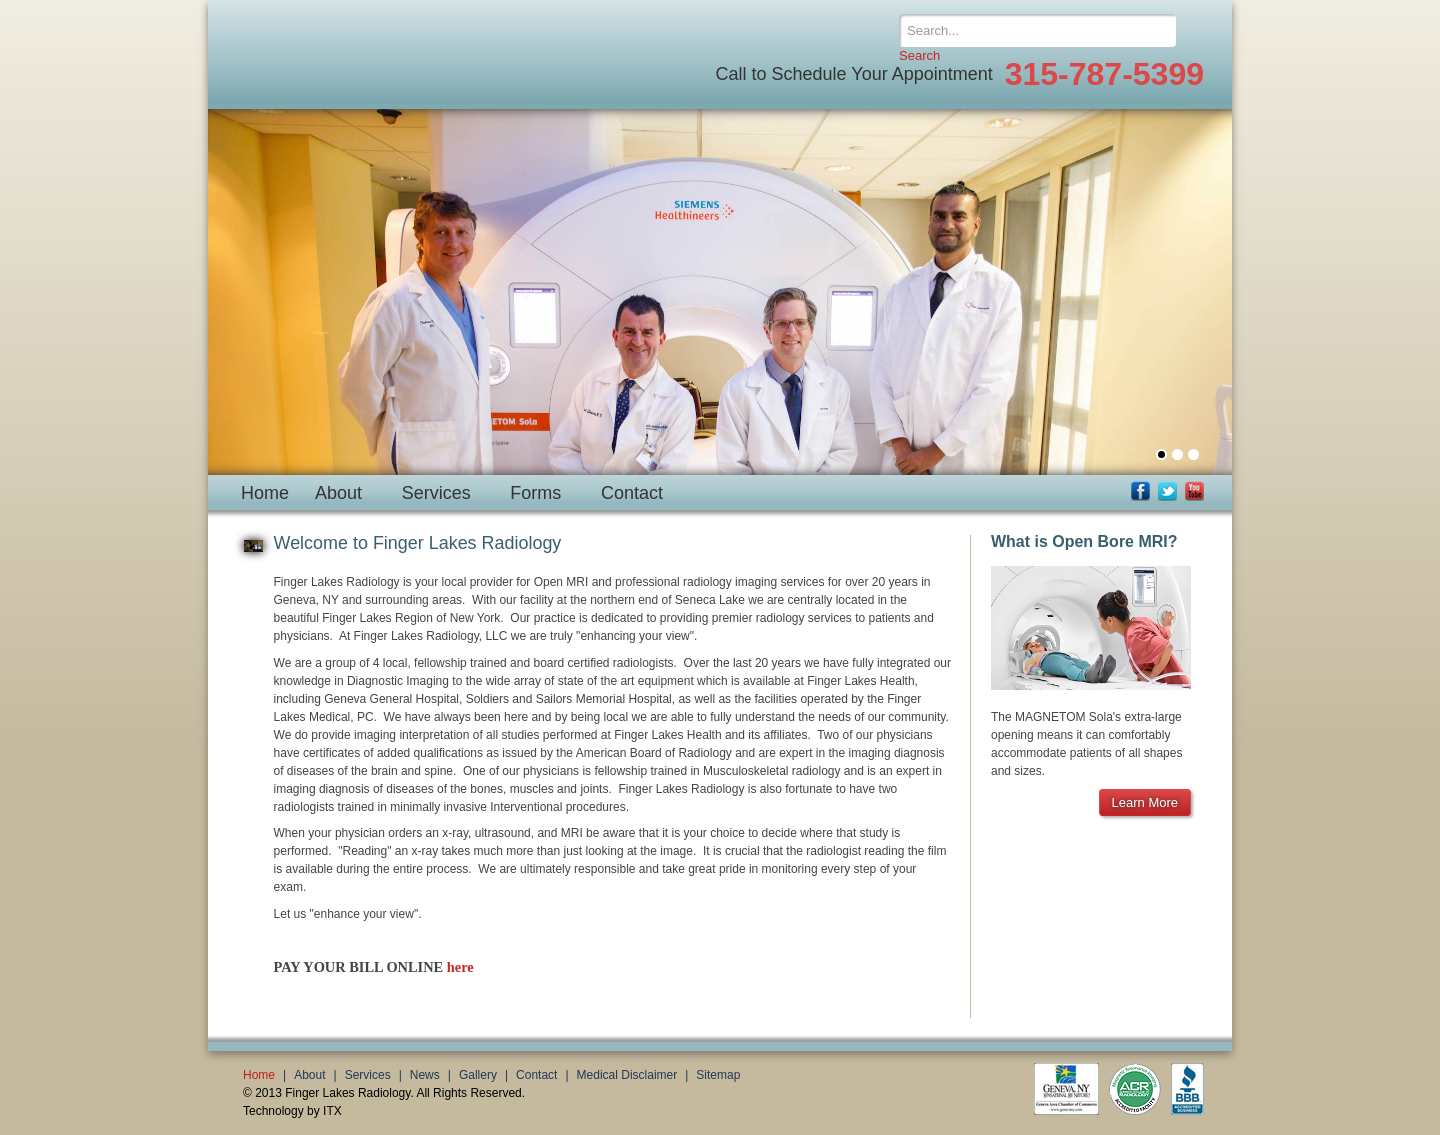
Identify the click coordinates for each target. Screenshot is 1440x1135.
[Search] (1037, 30)
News (425, 1075)
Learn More (1145, 802)
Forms (535, 493)
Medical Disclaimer (627, 1075)
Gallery (478, 1075)
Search (919, 55)
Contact (632, 493)
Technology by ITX (292, 1111)
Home (265, 493)
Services (436, 493)
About (338, 493)
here (460, 967)
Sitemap (718, 1075)
